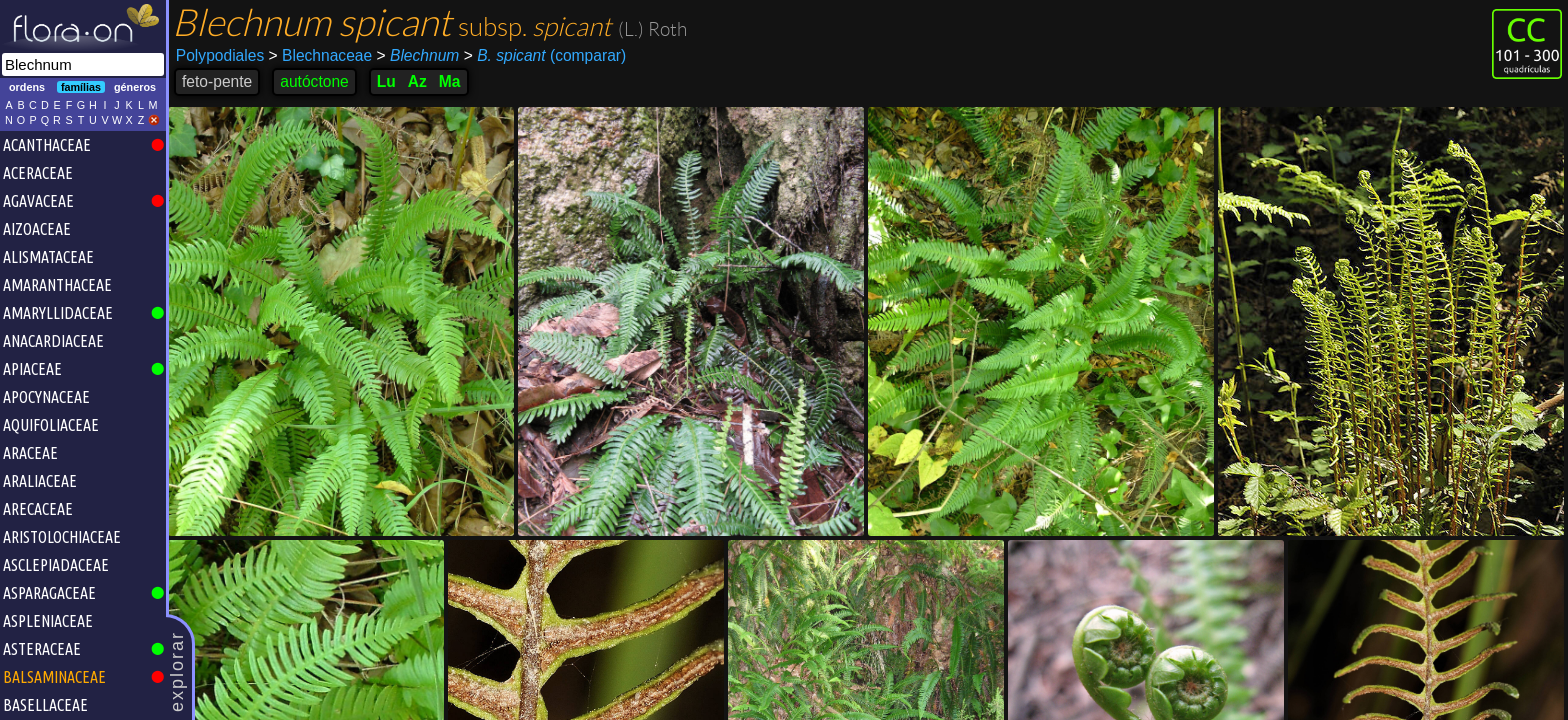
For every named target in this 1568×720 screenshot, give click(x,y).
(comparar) (545, 56)
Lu (386, 81)
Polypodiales (220, 55)
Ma (450, 81)
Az (417, 81)
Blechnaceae (321, 55)
